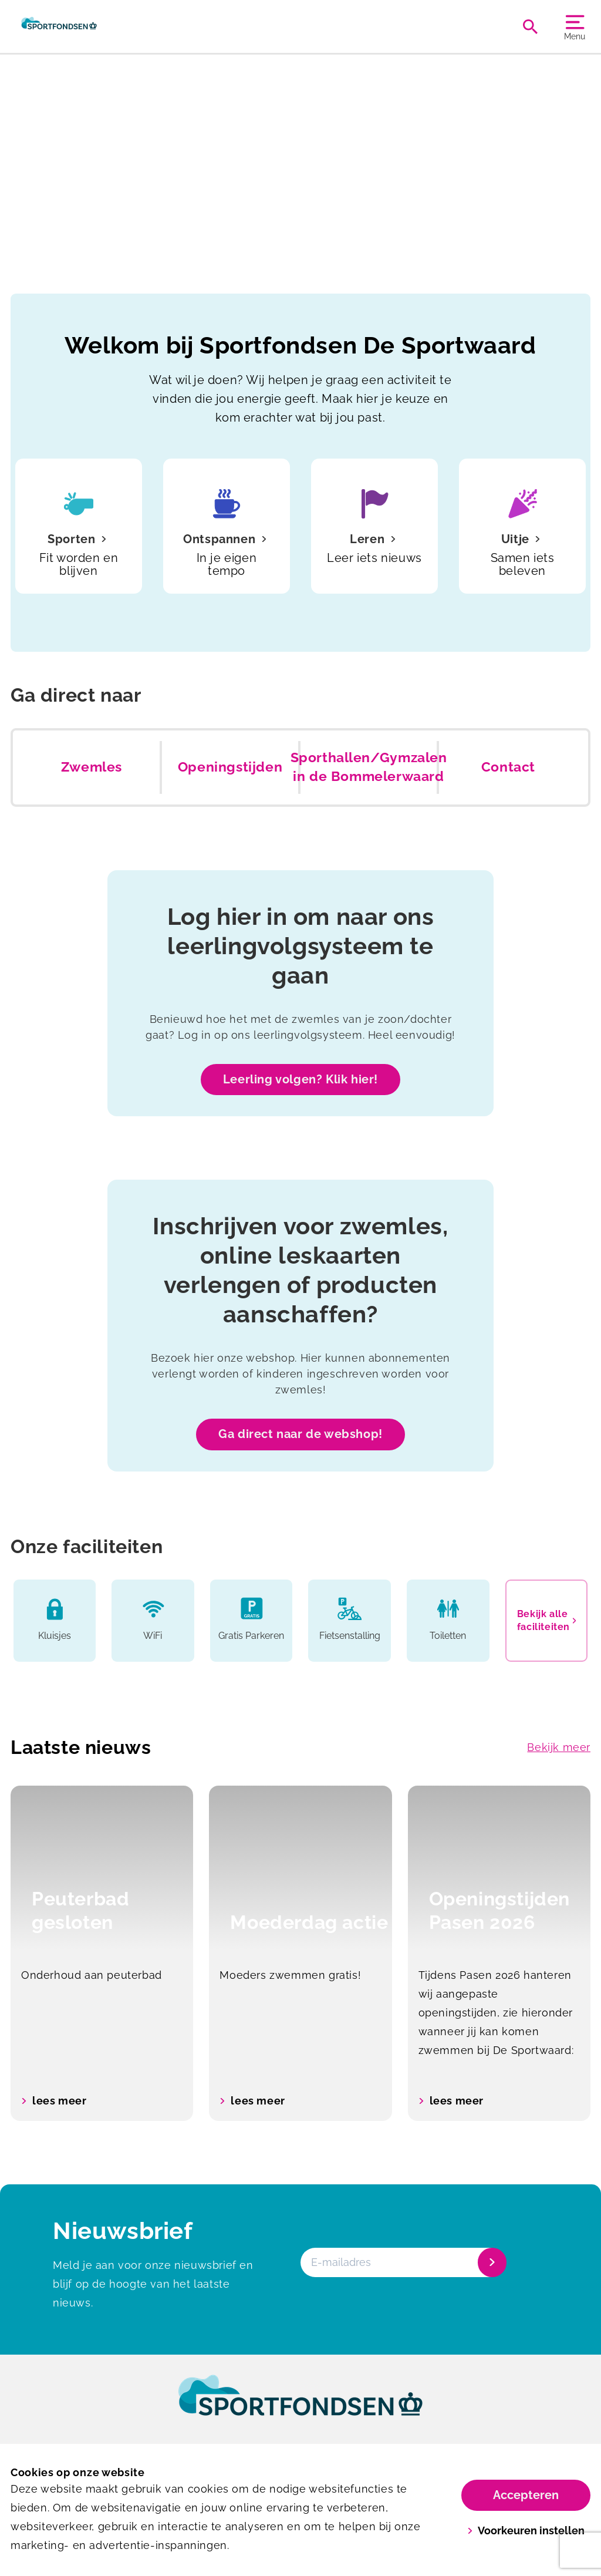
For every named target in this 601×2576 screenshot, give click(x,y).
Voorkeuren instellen (526, 2530)
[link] (300, 2406)
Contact (508, 767)
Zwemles (91, 767)
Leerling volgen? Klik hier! (300, 1079)
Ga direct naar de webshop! (300, 1434)
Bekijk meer (558, 1747)
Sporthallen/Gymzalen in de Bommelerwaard (369, 767)
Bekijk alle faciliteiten (546, 1620)
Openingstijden (230, 767)
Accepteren (526, 2495)
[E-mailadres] (402, 2262)
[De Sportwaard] (59, 26)
